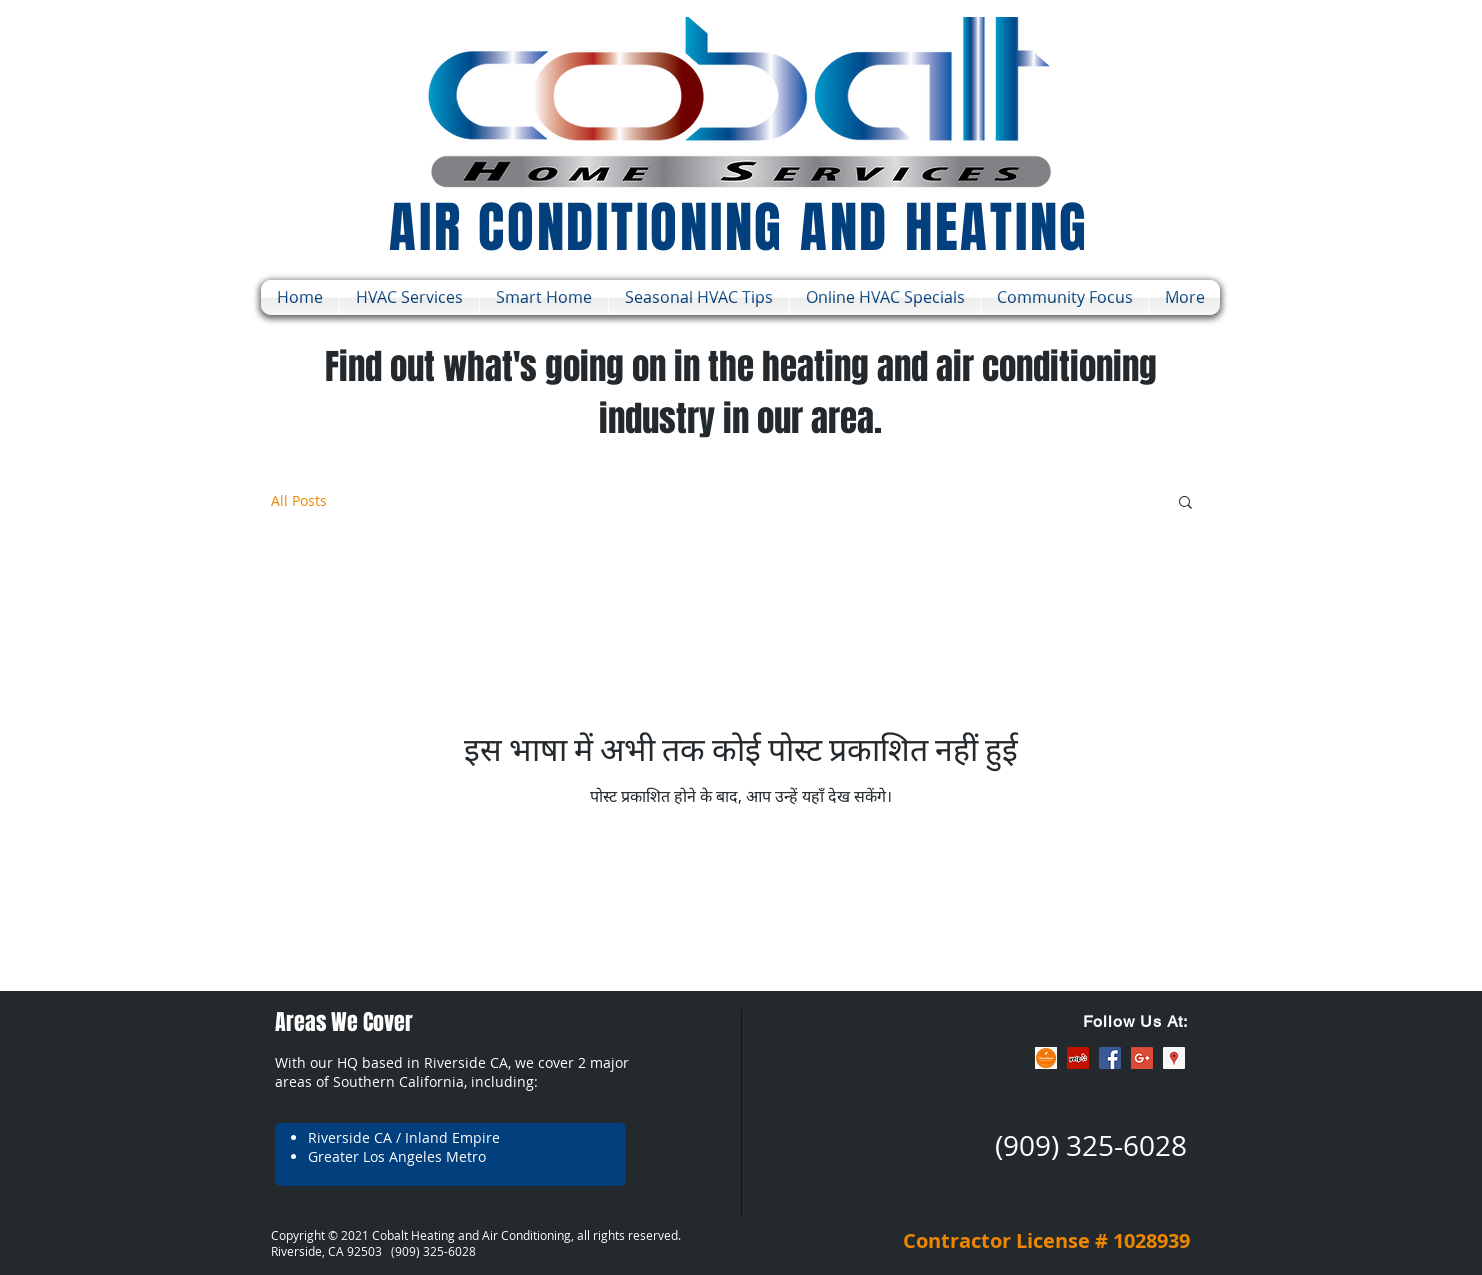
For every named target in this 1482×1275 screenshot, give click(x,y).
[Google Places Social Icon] (1174, 1058)
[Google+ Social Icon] (1142, 1058)
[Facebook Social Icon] (1110, 1058)
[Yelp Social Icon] (1078, 1058)
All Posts (299, 501)
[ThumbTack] (1046, 1058)
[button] (1185, 503)
